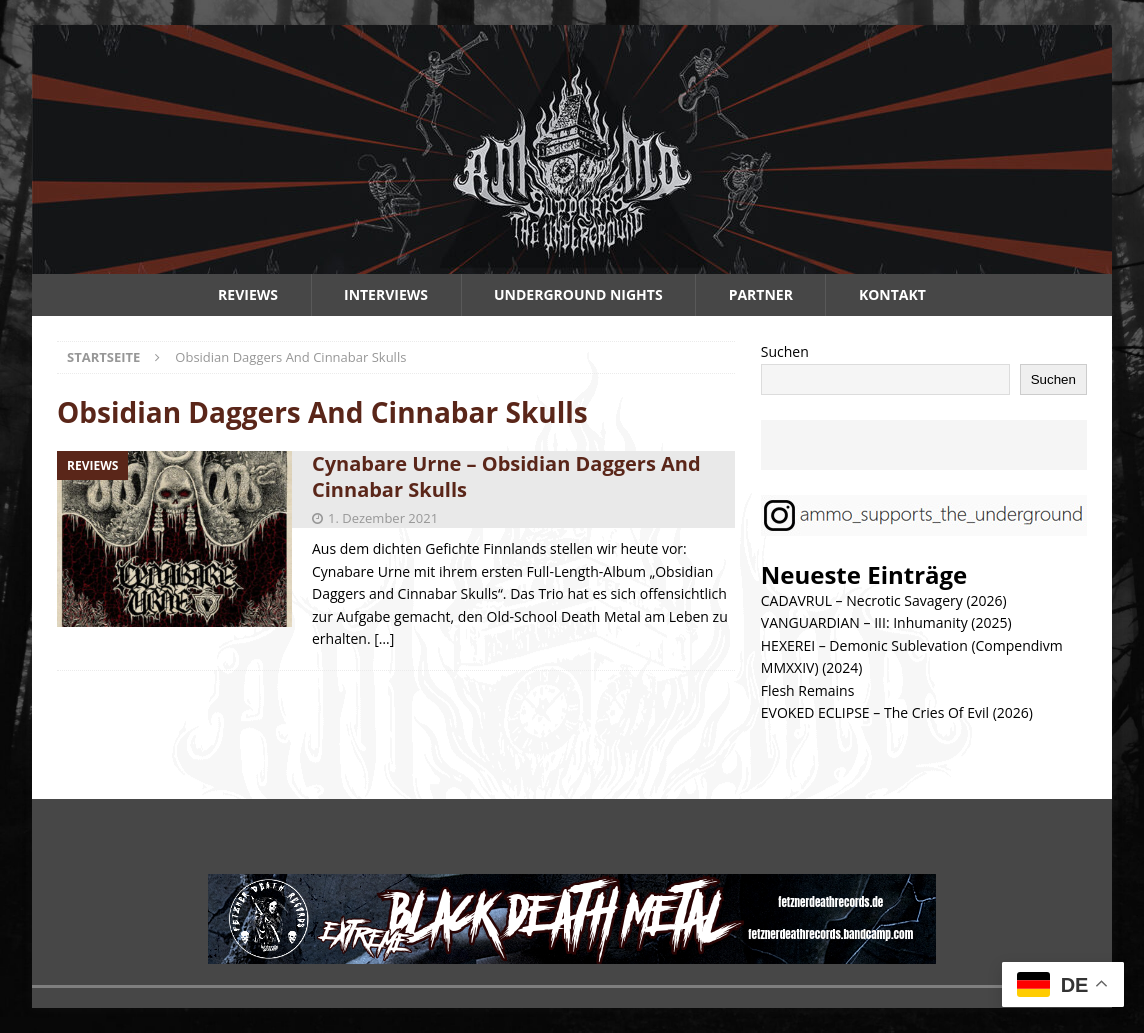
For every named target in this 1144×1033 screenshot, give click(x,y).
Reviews (248, 294)
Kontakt (892, 294)
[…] (384, 638)
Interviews (386, 294)
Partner (761, 294)
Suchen (785, 351)
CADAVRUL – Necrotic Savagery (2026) (884, 600)
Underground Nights (578, 294)
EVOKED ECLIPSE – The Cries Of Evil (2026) (897, 712)
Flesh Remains (808, 690)
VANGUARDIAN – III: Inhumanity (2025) (886, 622)
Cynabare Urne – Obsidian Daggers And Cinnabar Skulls (506, 476)
